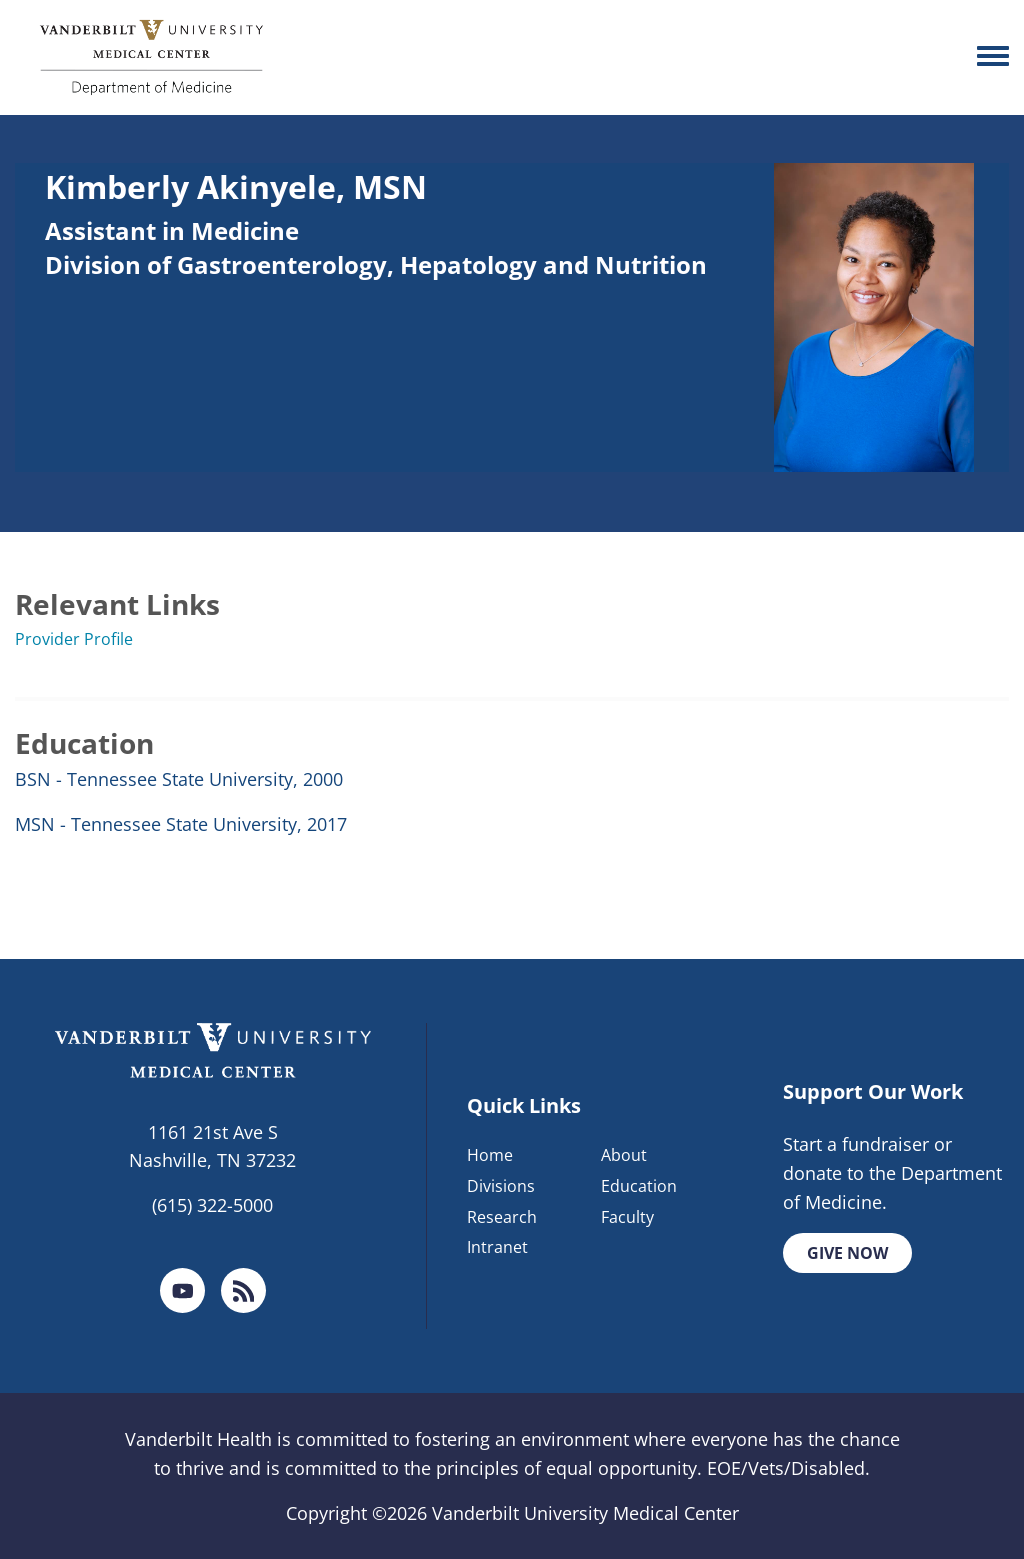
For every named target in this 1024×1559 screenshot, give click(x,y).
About (624, 1155)
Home (490, 1155)
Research (502, 1217)
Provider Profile (74, 639)
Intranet (497, 1247)
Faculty (627, 1217)
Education (639, 1186)
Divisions (501, 1186)
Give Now (847, 1253)
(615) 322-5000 (212, 1205)
